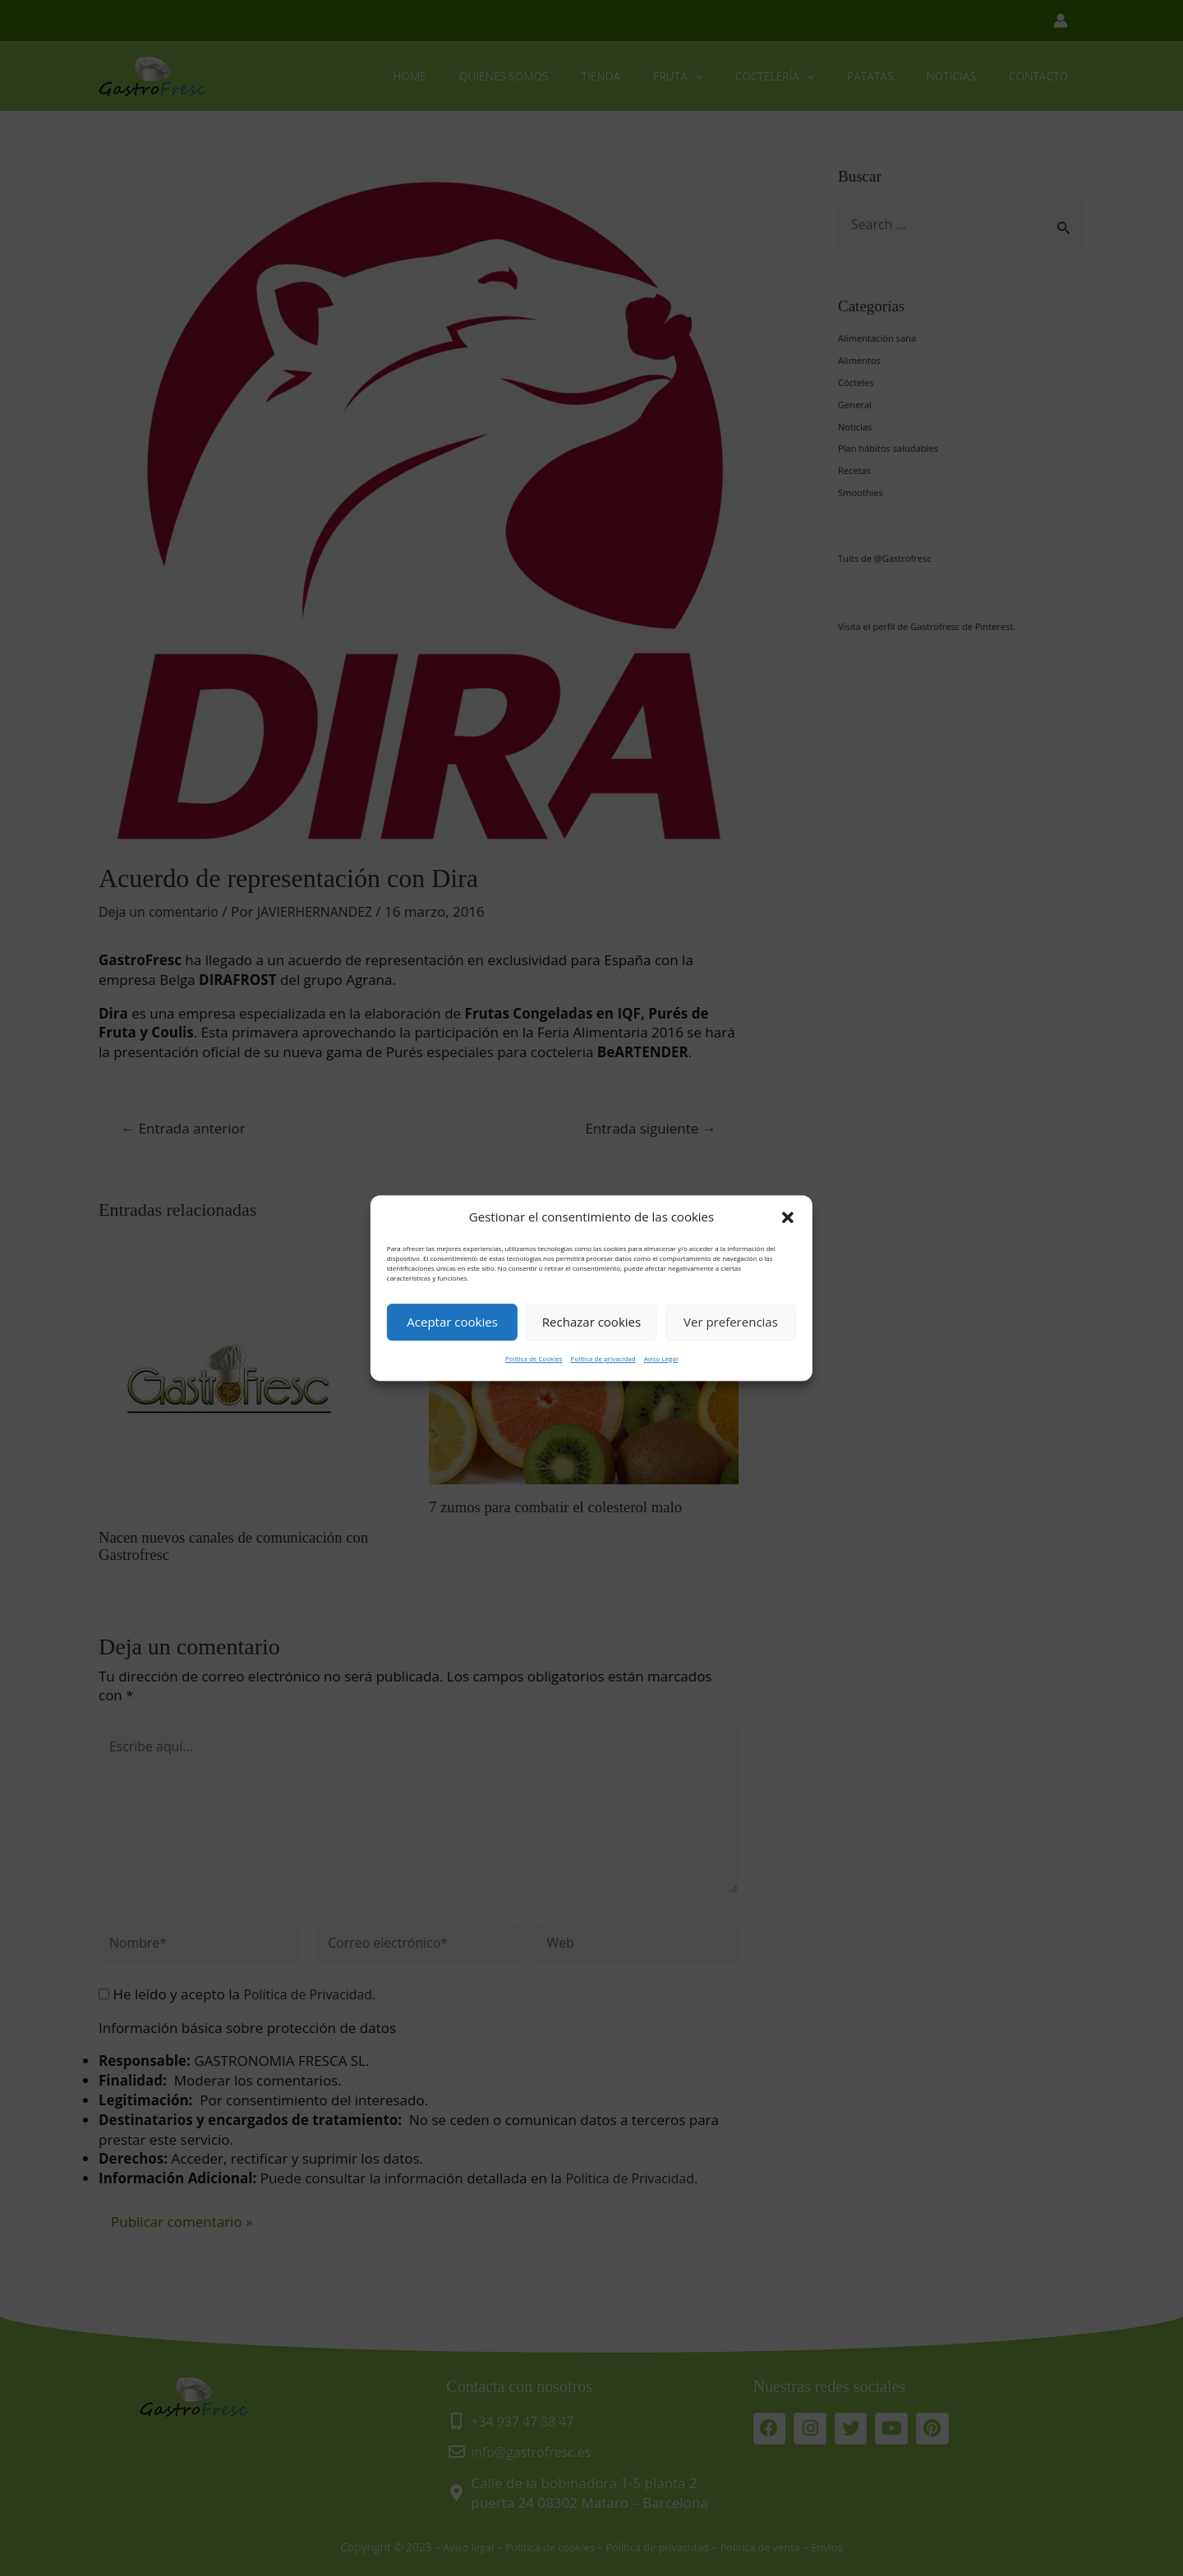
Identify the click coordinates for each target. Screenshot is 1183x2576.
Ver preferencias (731, 1322)
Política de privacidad (603, 1358)
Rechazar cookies (591, 1322)
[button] (788, 1217)
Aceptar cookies (452, 1322)
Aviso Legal (661, 1358)
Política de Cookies (534, 1358)
